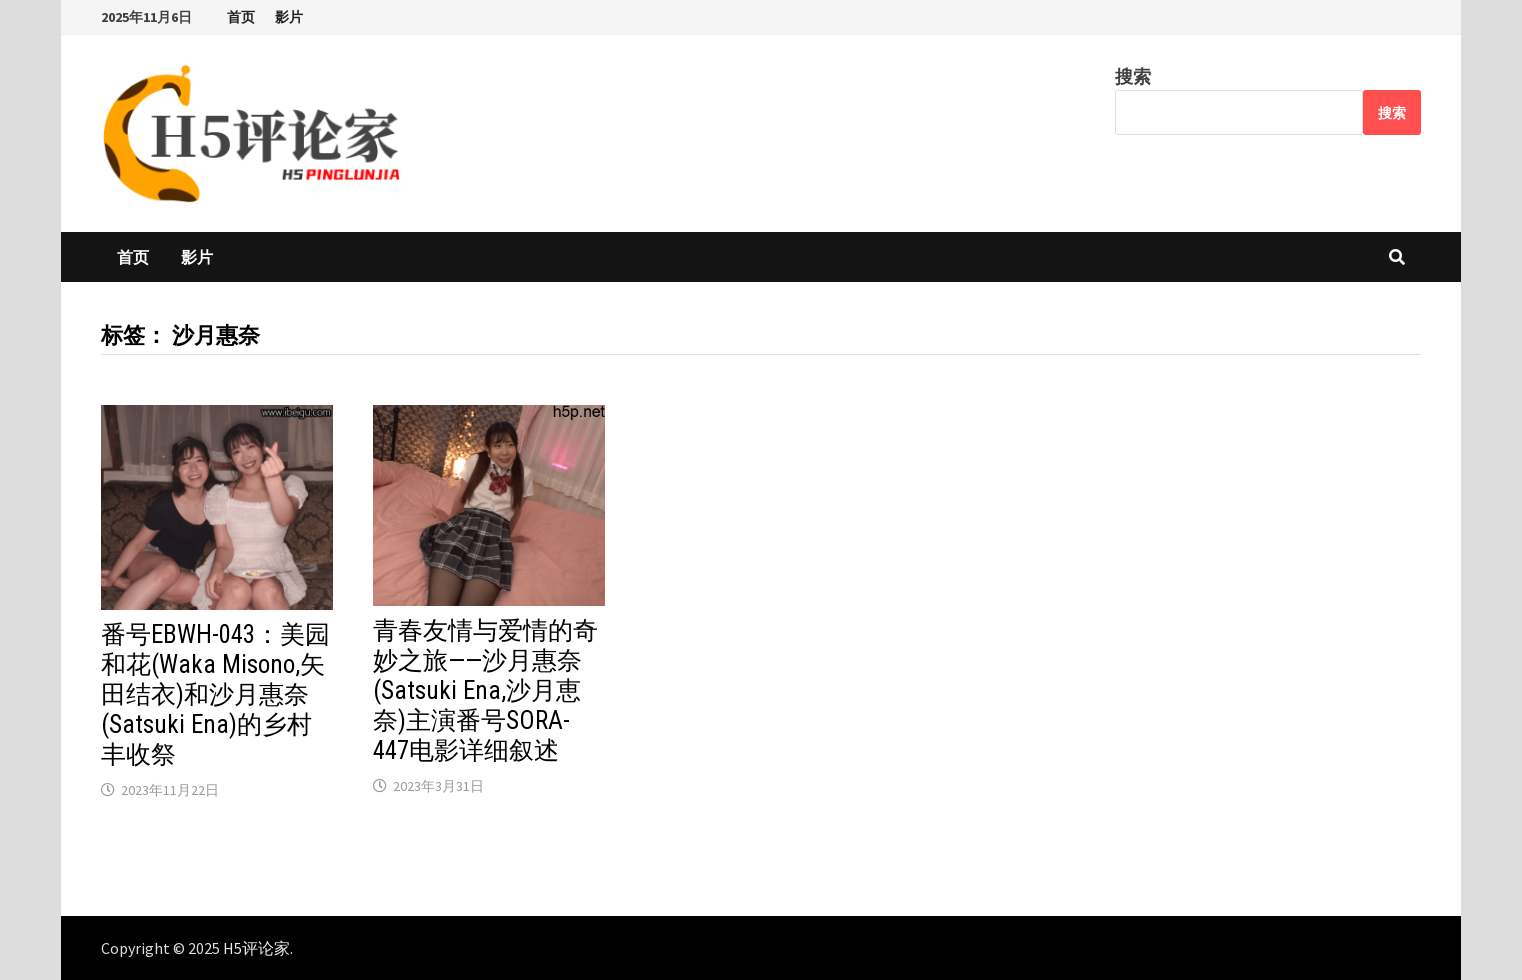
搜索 (1133, 76)
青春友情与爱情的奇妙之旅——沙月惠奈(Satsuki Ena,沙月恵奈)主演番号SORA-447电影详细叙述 (485, 690)
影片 (289, 17)
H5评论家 (256, 948)
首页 (241, 17)
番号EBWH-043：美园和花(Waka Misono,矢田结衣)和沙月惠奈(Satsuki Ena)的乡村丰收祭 (215, 694)
